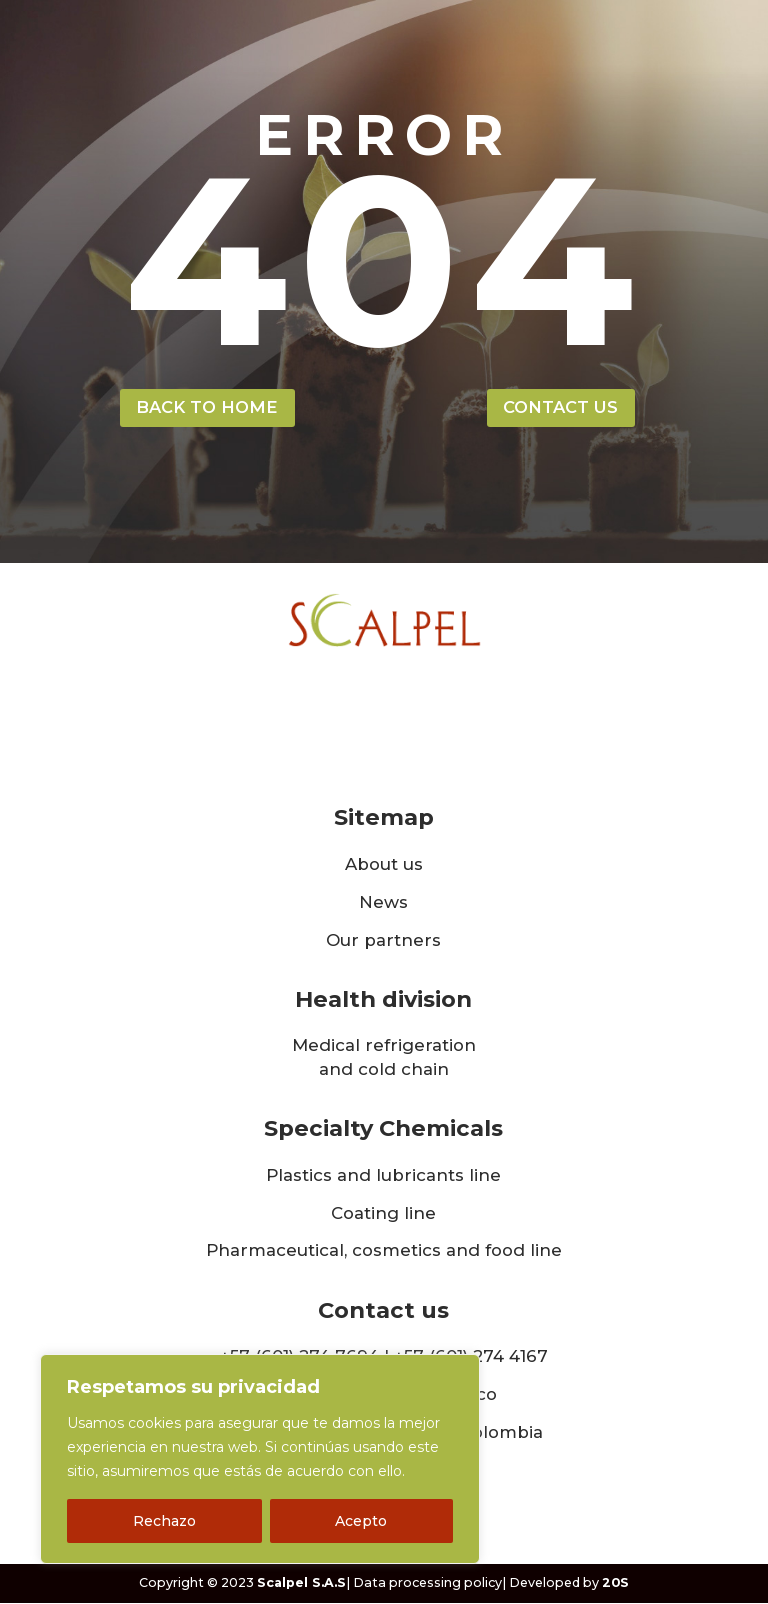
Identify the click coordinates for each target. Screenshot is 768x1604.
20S (615, 1583)
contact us (560, 408)
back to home (207, 408)
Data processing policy (427, 1583)
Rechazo (164, 1521)
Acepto (361, 1521)
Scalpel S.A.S (301, 1583)
